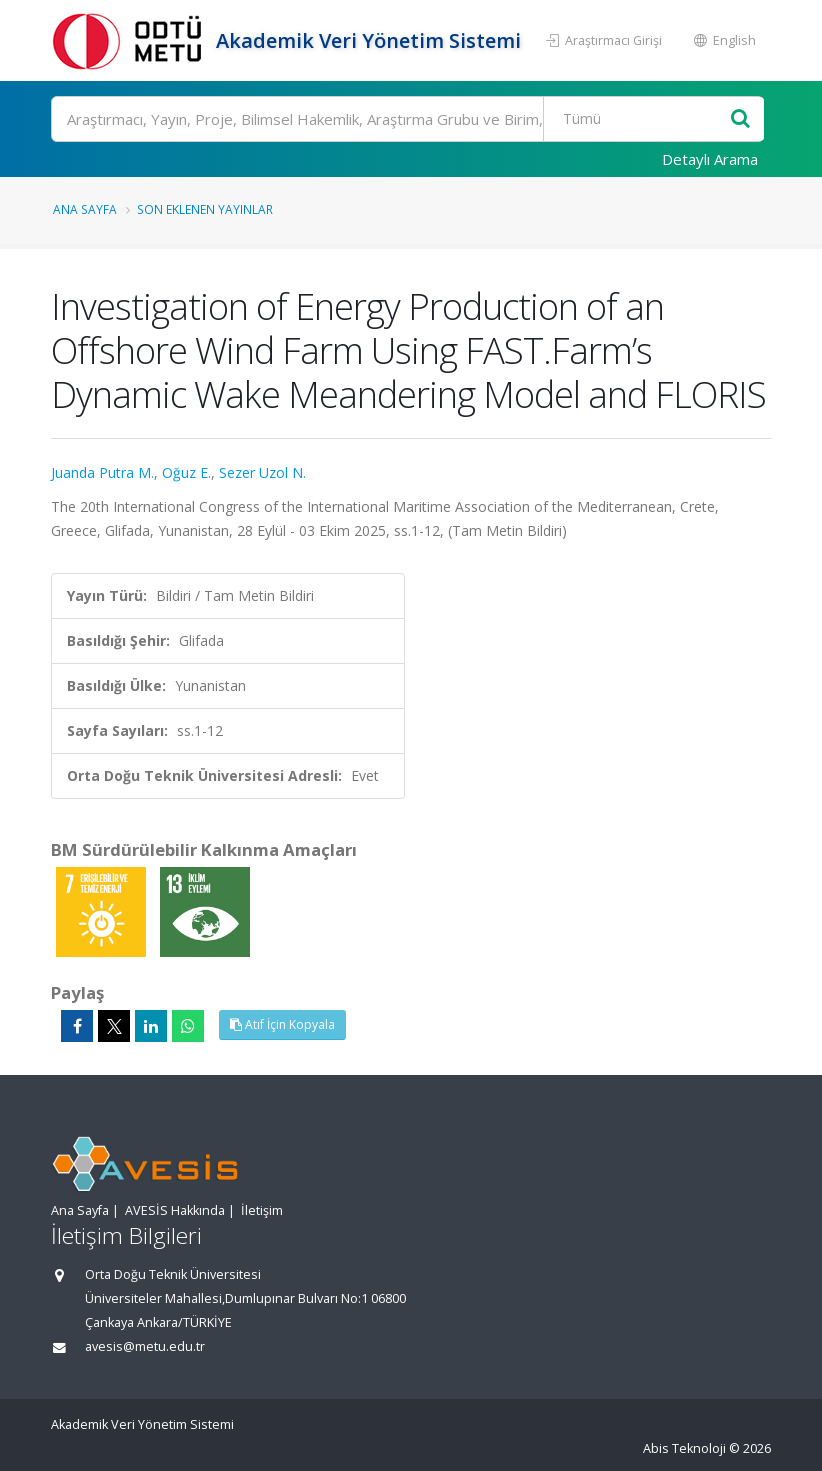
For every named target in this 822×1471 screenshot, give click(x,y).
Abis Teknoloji (684, 1448)
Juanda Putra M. (102, 472)
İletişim (262, 1210)
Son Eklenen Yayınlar (205, 209)
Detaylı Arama (710, 159)
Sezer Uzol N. (262, 472)
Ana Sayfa (85, 209)
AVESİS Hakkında (175, 1210)
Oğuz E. (186, 472)
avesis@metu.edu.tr (145, 1346)
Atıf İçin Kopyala (282, 1024)
